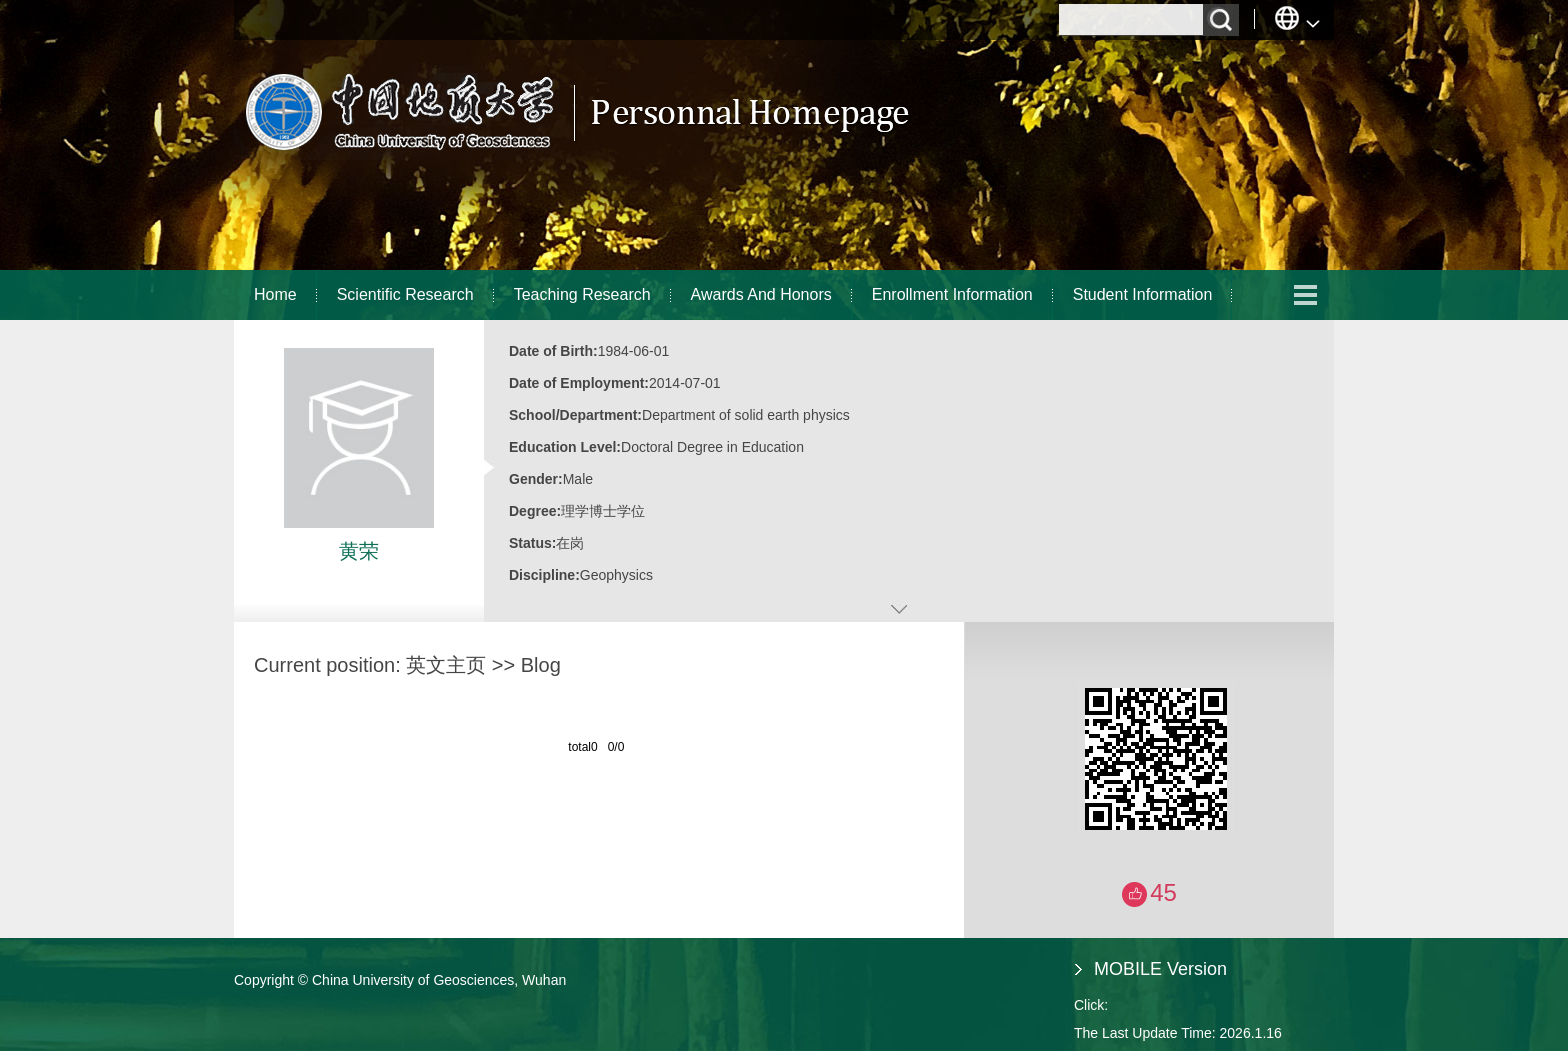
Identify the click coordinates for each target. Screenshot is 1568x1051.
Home (275, 294)
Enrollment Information (952, 294)
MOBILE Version (1160, 969)
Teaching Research (582, 294)
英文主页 (446, 665)
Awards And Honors (761, 294)
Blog (541, 665)
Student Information (1143, 294)
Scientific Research (405, 294)
